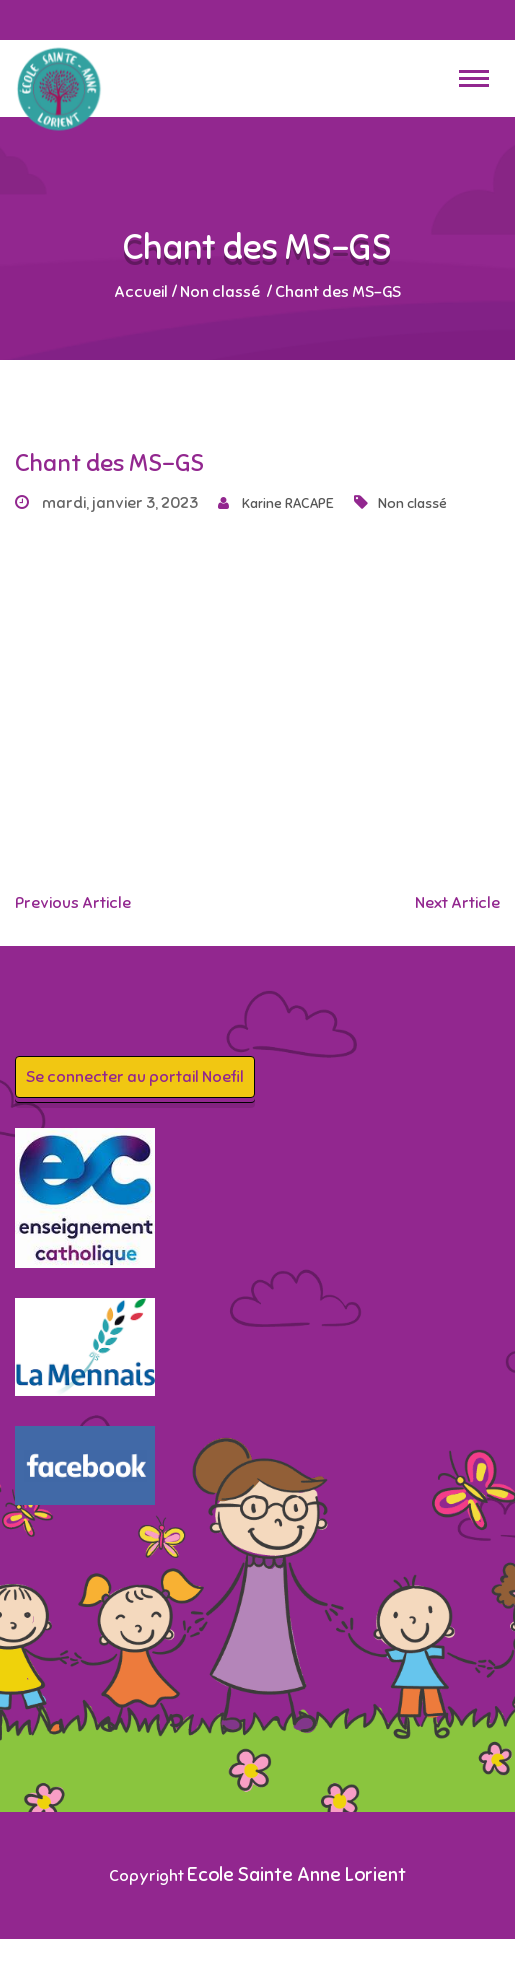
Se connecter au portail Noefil (135, 1077)
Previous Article (73, 903)
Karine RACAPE (276, 503)
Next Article (457, 903)
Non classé (220, 292)
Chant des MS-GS (109, 463)
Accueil (141, 292)
